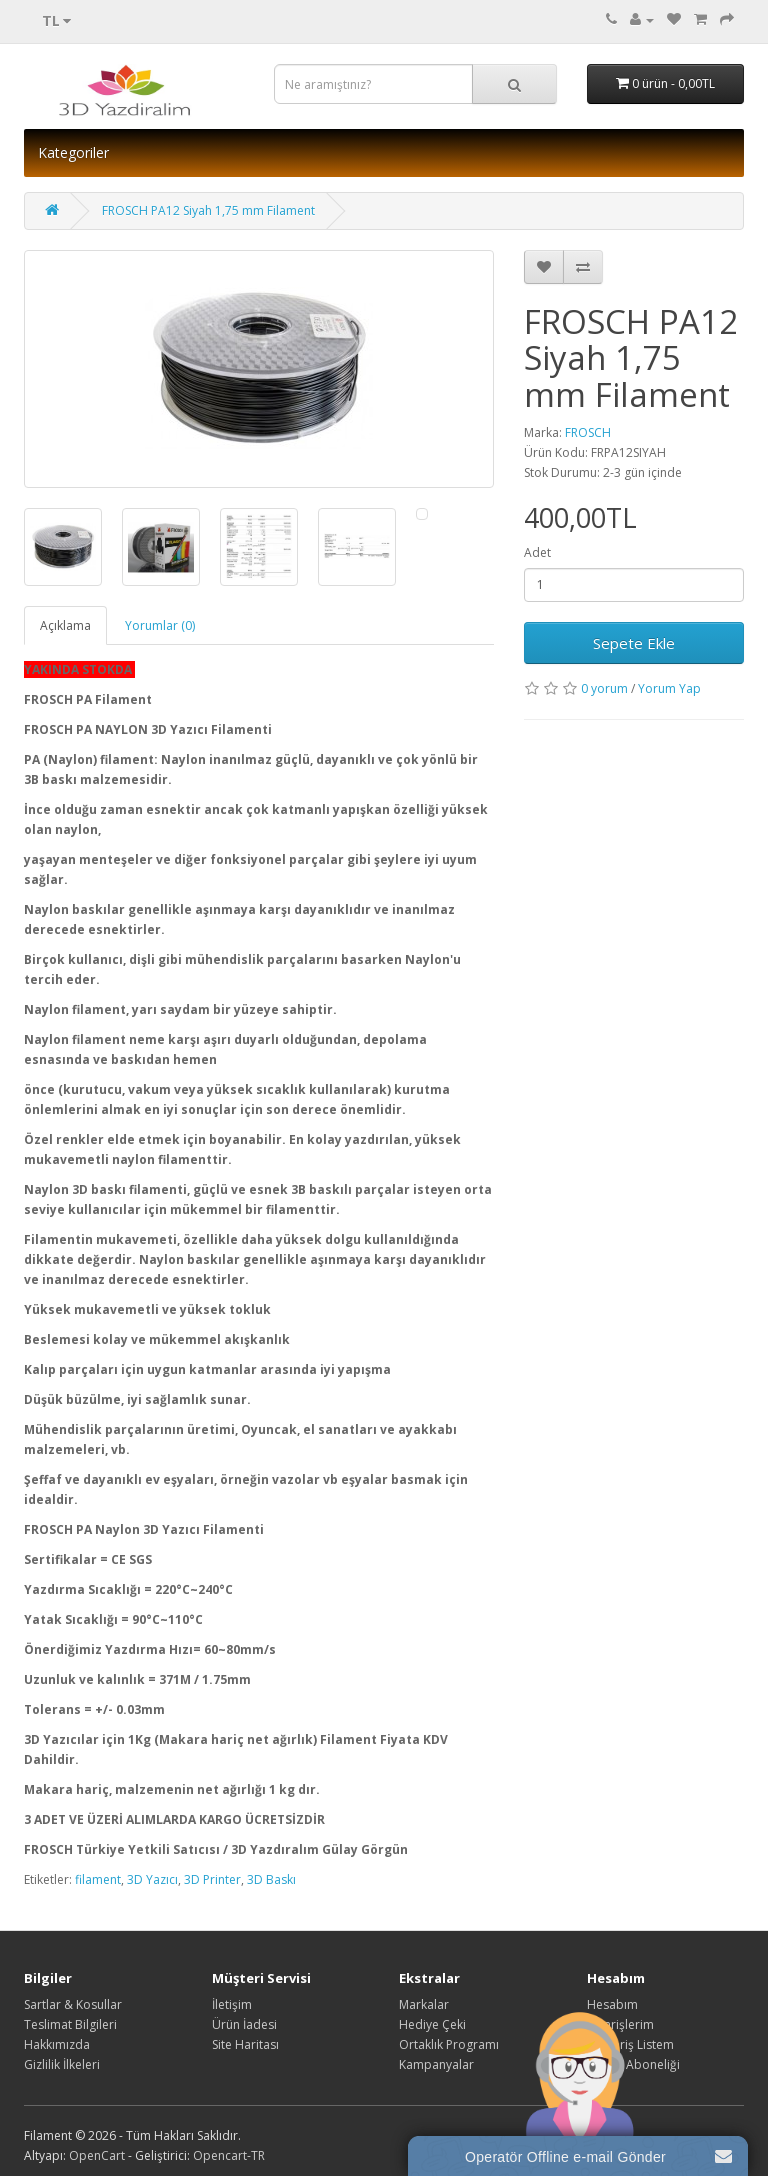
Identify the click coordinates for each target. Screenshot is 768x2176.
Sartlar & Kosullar (73, 2004)
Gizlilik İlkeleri (62, 2064)
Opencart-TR (229, 2155)
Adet (537, 552)
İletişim (232, 2004)
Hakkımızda (57, 2044)
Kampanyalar (436, 2064)
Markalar (424, 2004)
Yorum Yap (669, 688)
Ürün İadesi (244, 2024)
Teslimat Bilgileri (70, 2024)
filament (98, 1879)
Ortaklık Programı (449, 2044)
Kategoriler (73, 152)
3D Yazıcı (152, 1879)
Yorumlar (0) (160, 625)
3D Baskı (271, 1879)
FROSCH (588, 432)
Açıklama (65, 625)
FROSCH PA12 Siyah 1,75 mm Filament (208, 210)
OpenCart (97, 2155)
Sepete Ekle (634, 643)
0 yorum (604, 688)
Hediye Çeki (432, 2024)
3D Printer (212, 1879)
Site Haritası (245, 2044)
